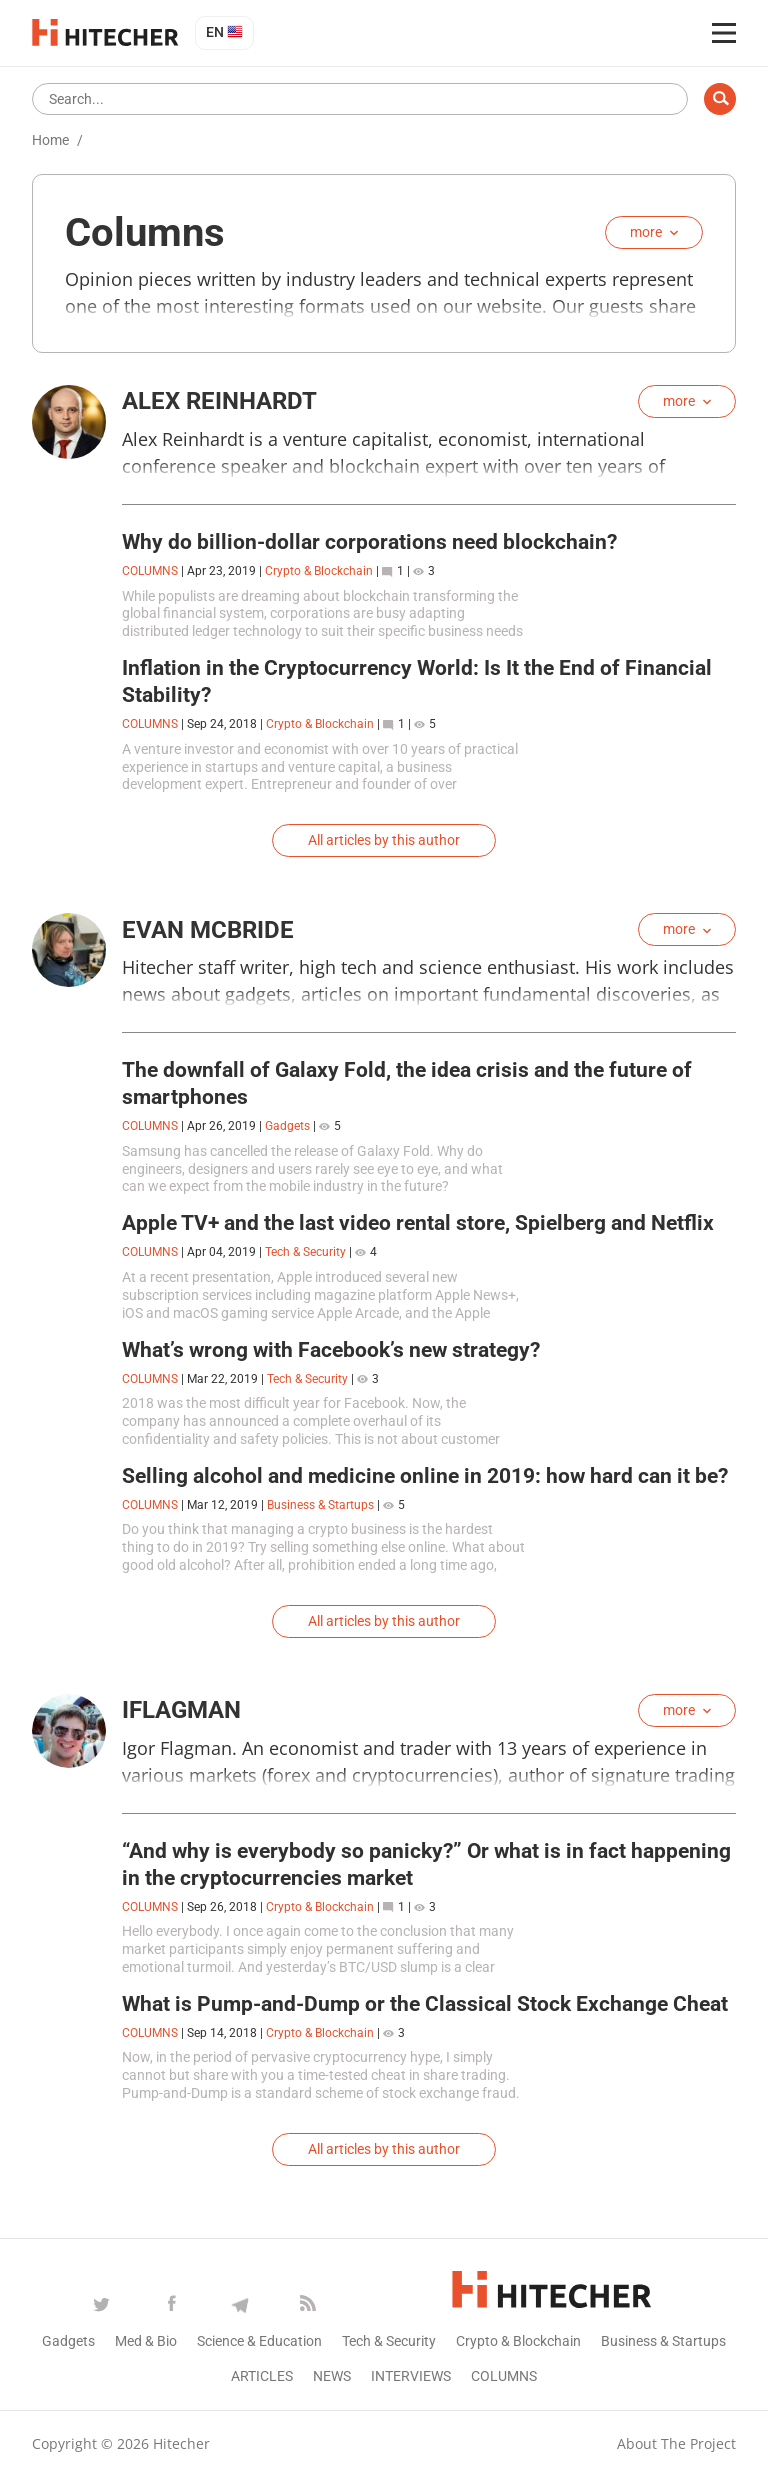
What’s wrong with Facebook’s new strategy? (331, 1350)
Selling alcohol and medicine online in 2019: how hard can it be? (425, 1476)
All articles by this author (384, 840)
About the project (676, 2443)
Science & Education (259, 2341)
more (646, 232)
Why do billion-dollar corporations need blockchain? (369, 542)
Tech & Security (305, 1252)
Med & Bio (146, 2341)
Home (50, 140)
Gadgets (287, 1126)
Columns (504, 2376)
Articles (262, 2376)
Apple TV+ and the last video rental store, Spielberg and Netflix (418, 1223)
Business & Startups (320, 1505)
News (332, 2376)
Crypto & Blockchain (319, 571)
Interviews (411, 2376)
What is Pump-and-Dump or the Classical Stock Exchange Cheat (425, 2004)
